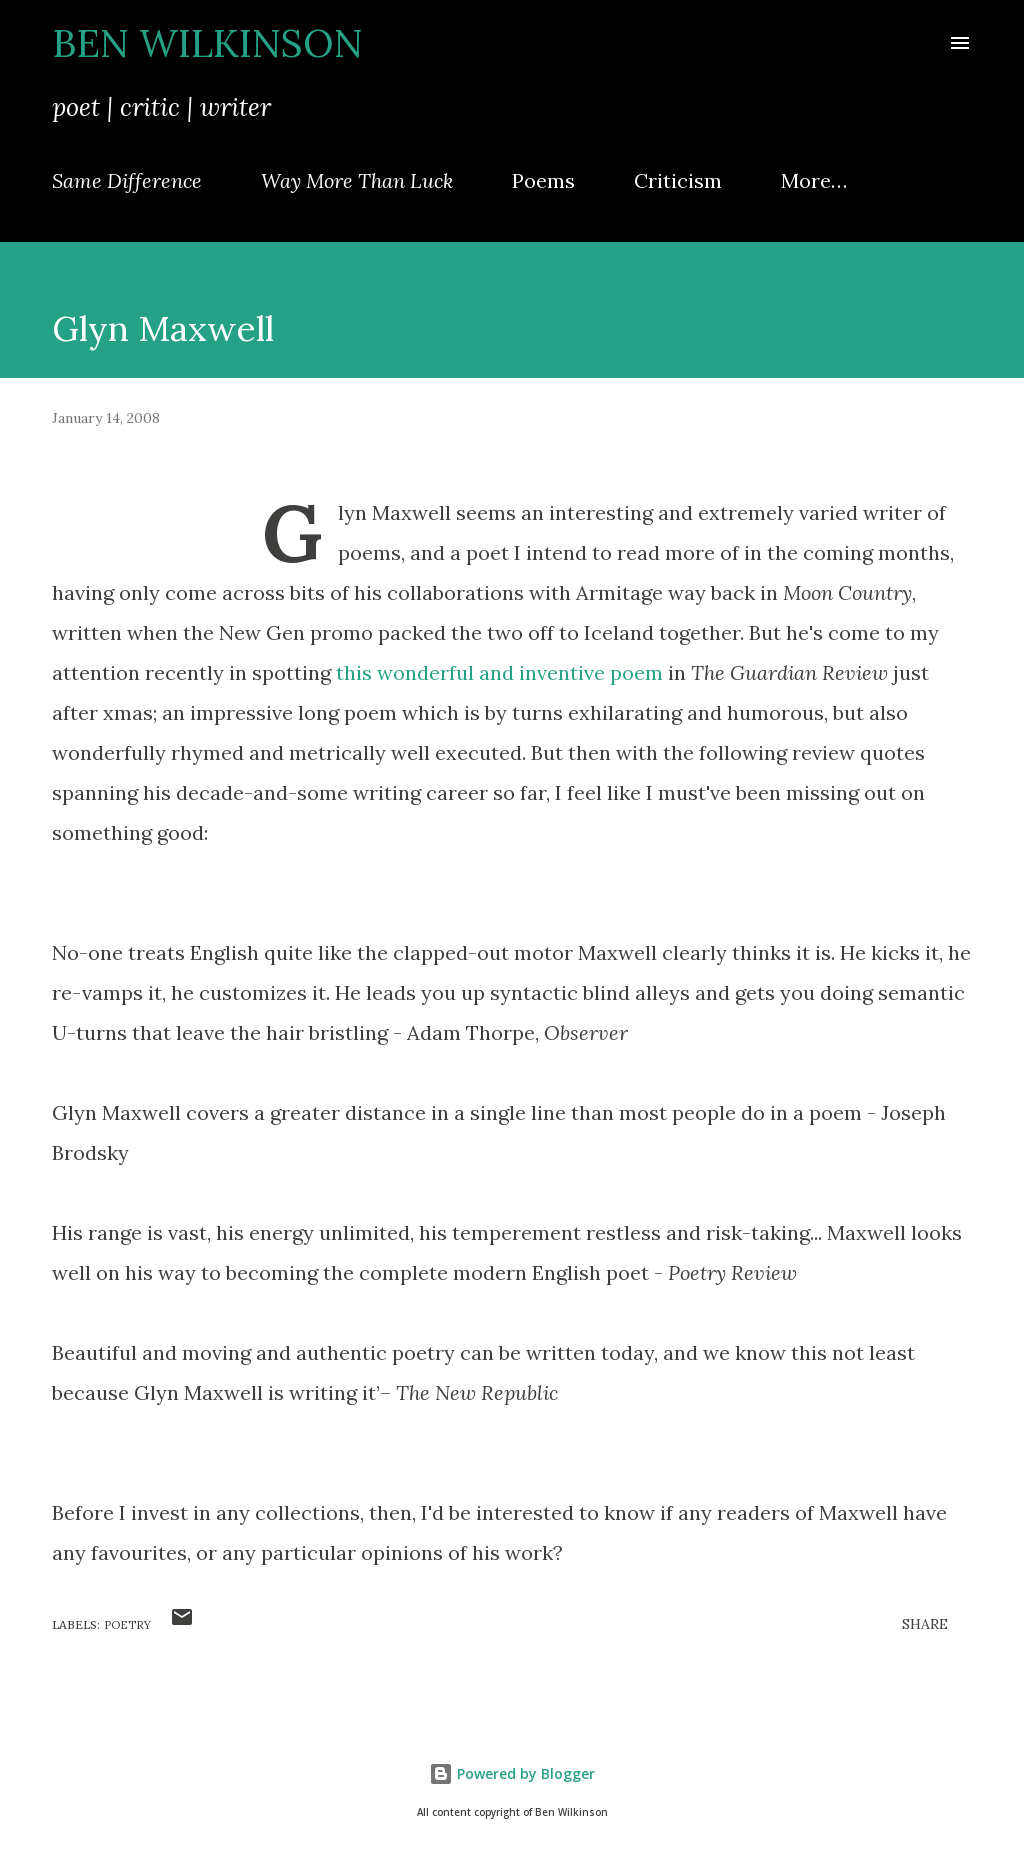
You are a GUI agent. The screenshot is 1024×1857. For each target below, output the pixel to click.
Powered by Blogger (512, 1773)
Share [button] (925, 1624)
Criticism (678, 180)
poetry (127, 1625)
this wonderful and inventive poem (499, 672)
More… (814, 180)
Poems (543, 180)
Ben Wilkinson (207, 43)
